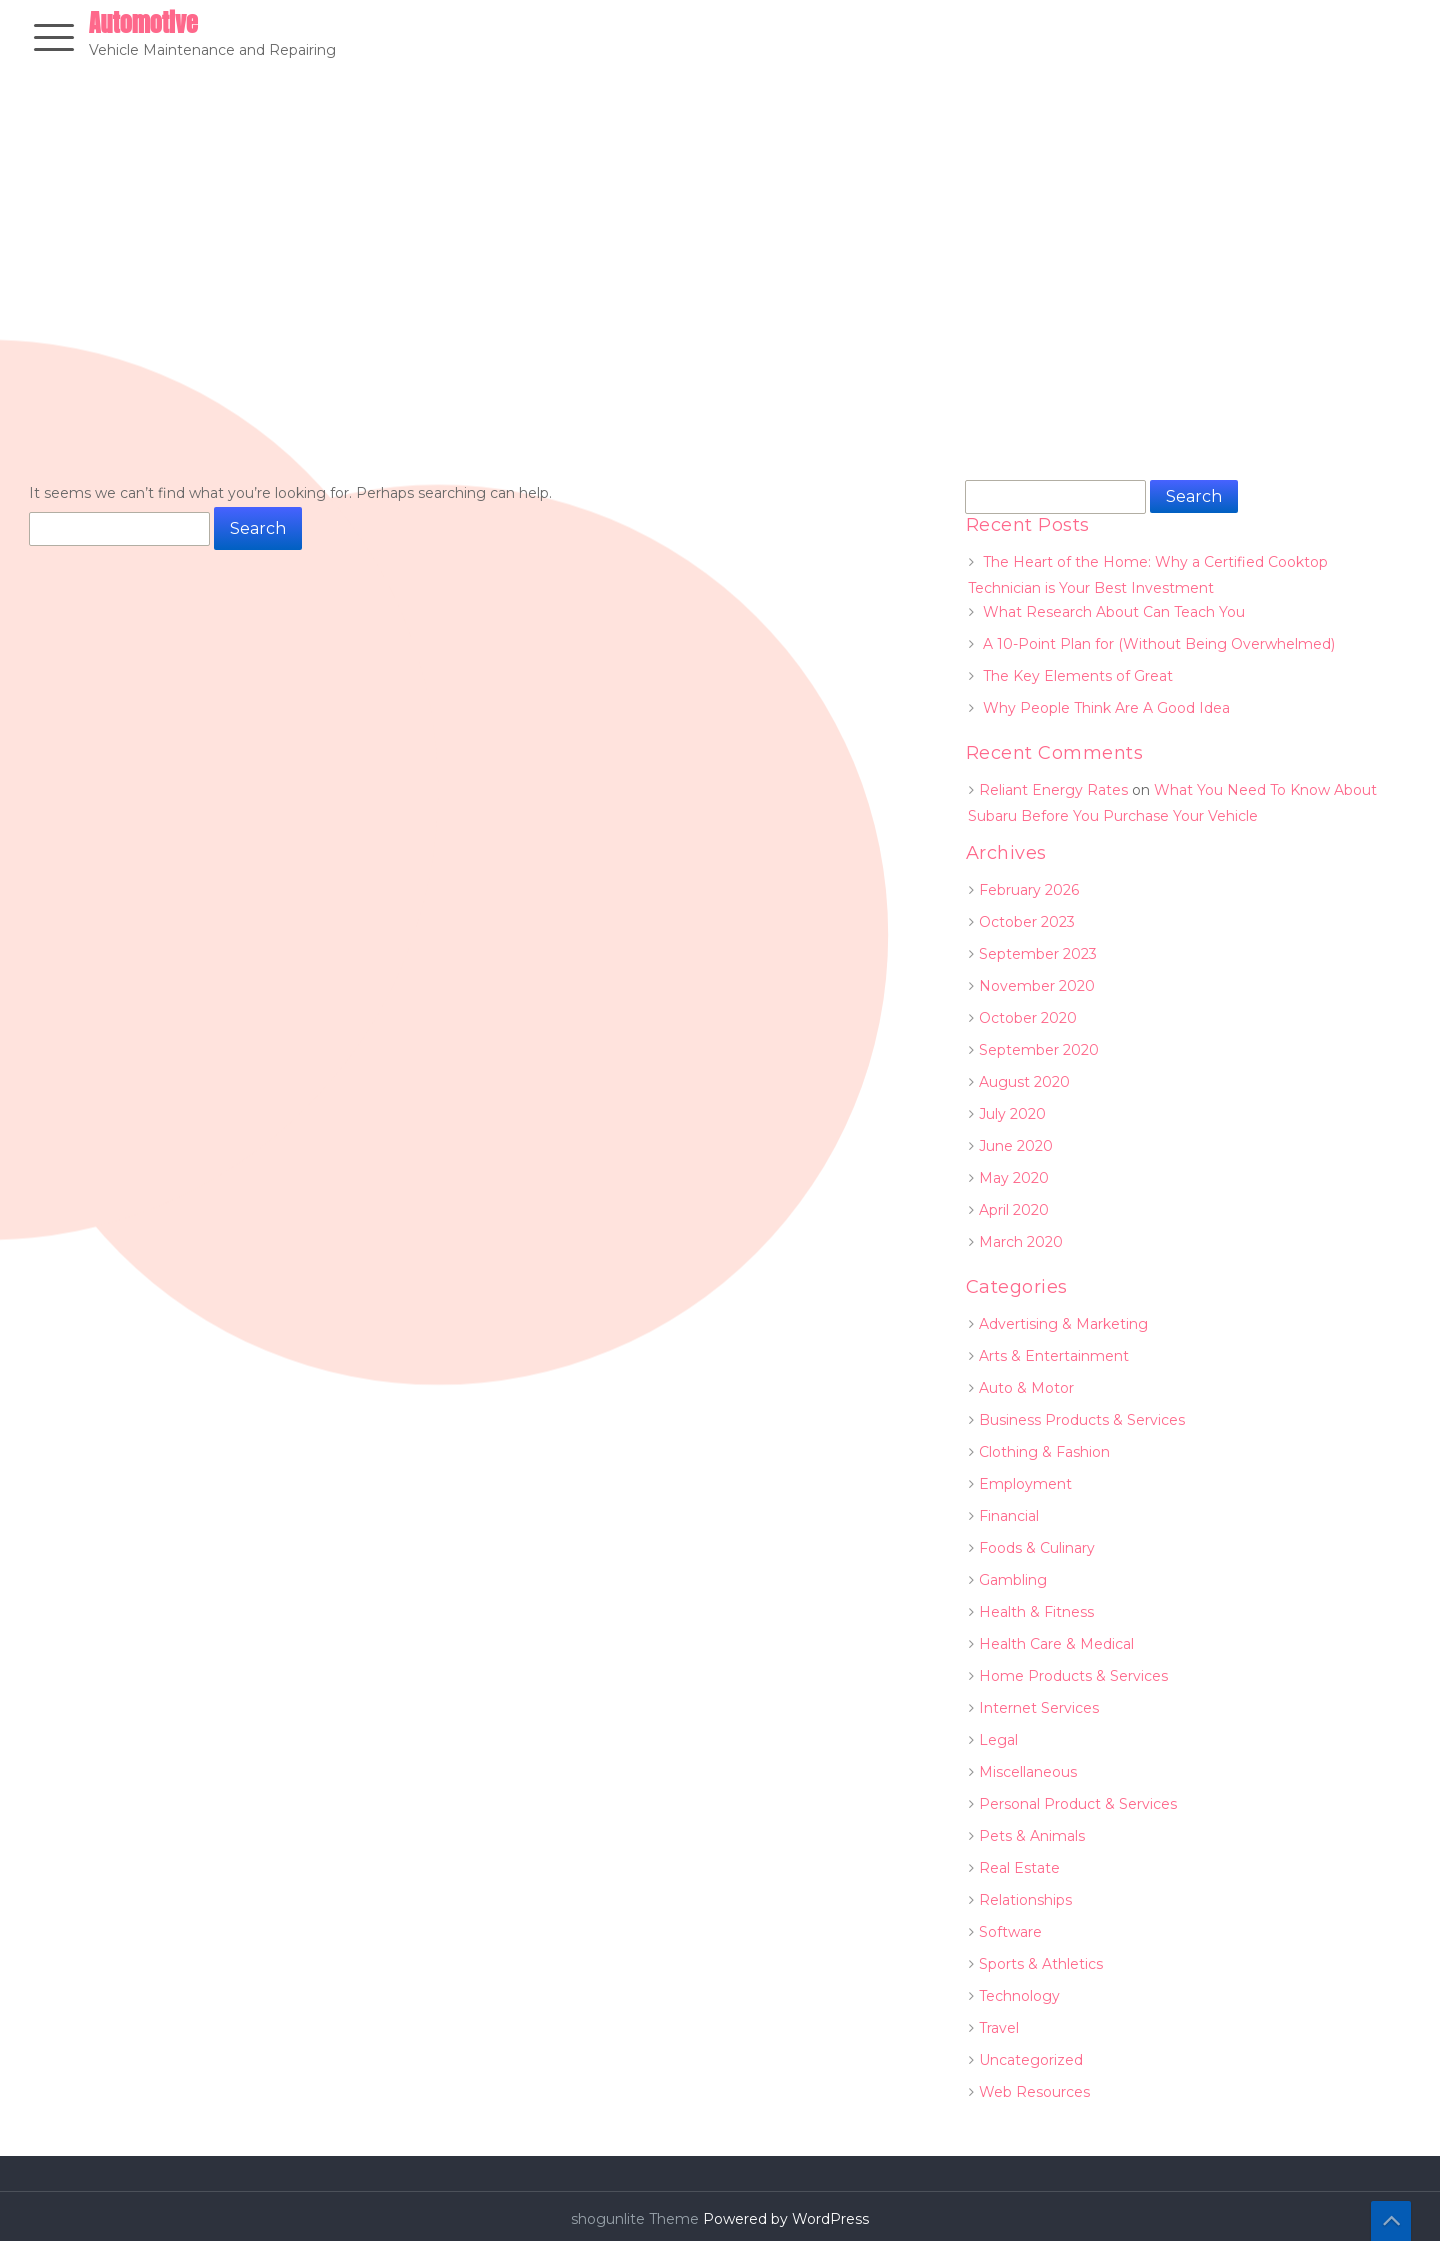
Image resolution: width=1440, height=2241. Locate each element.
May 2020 (1014, 1178)
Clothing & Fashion (1044, 1452)
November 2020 (1037, 986)
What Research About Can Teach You (1114, 612)
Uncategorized (1031, 2060)
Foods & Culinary (1037, 1548)
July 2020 (1012, 1114)
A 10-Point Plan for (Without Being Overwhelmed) (1159, 644)
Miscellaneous (1028, 1772)
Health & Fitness (1036, 1612)
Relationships (1025, 1900)
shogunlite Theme (637, 2219)
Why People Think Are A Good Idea (1106, 708)
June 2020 (1016, 1146)
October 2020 (1028, 1018)
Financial (1009, 1516)
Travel (999, 2028)
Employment (1025, 1484)
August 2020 (1024, 1082)
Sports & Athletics (1041, 1964)
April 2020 (1014, 1210)
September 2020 (1039, 1050)
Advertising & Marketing (1063, 1324)
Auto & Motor (1026, 1388)
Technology (1019, 1996)
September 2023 (1038, 954)
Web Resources (1034, 2092)
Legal (998, 1740)
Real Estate (1019, 1868)
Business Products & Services (1082, 1420)
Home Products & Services (1073, 1676)
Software (1010, 1932)
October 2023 (1027, 922)
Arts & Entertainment (1054, 1356)
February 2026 (1029, 890)
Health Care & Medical (1056, 1644)
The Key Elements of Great (1078, 676)
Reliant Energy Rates (1053, 790)
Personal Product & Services (1078, 1804)
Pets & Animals (1032, 1836)
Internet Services (1039, 1708)
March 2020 (1021, 1242)
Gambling (1013, 1580)
